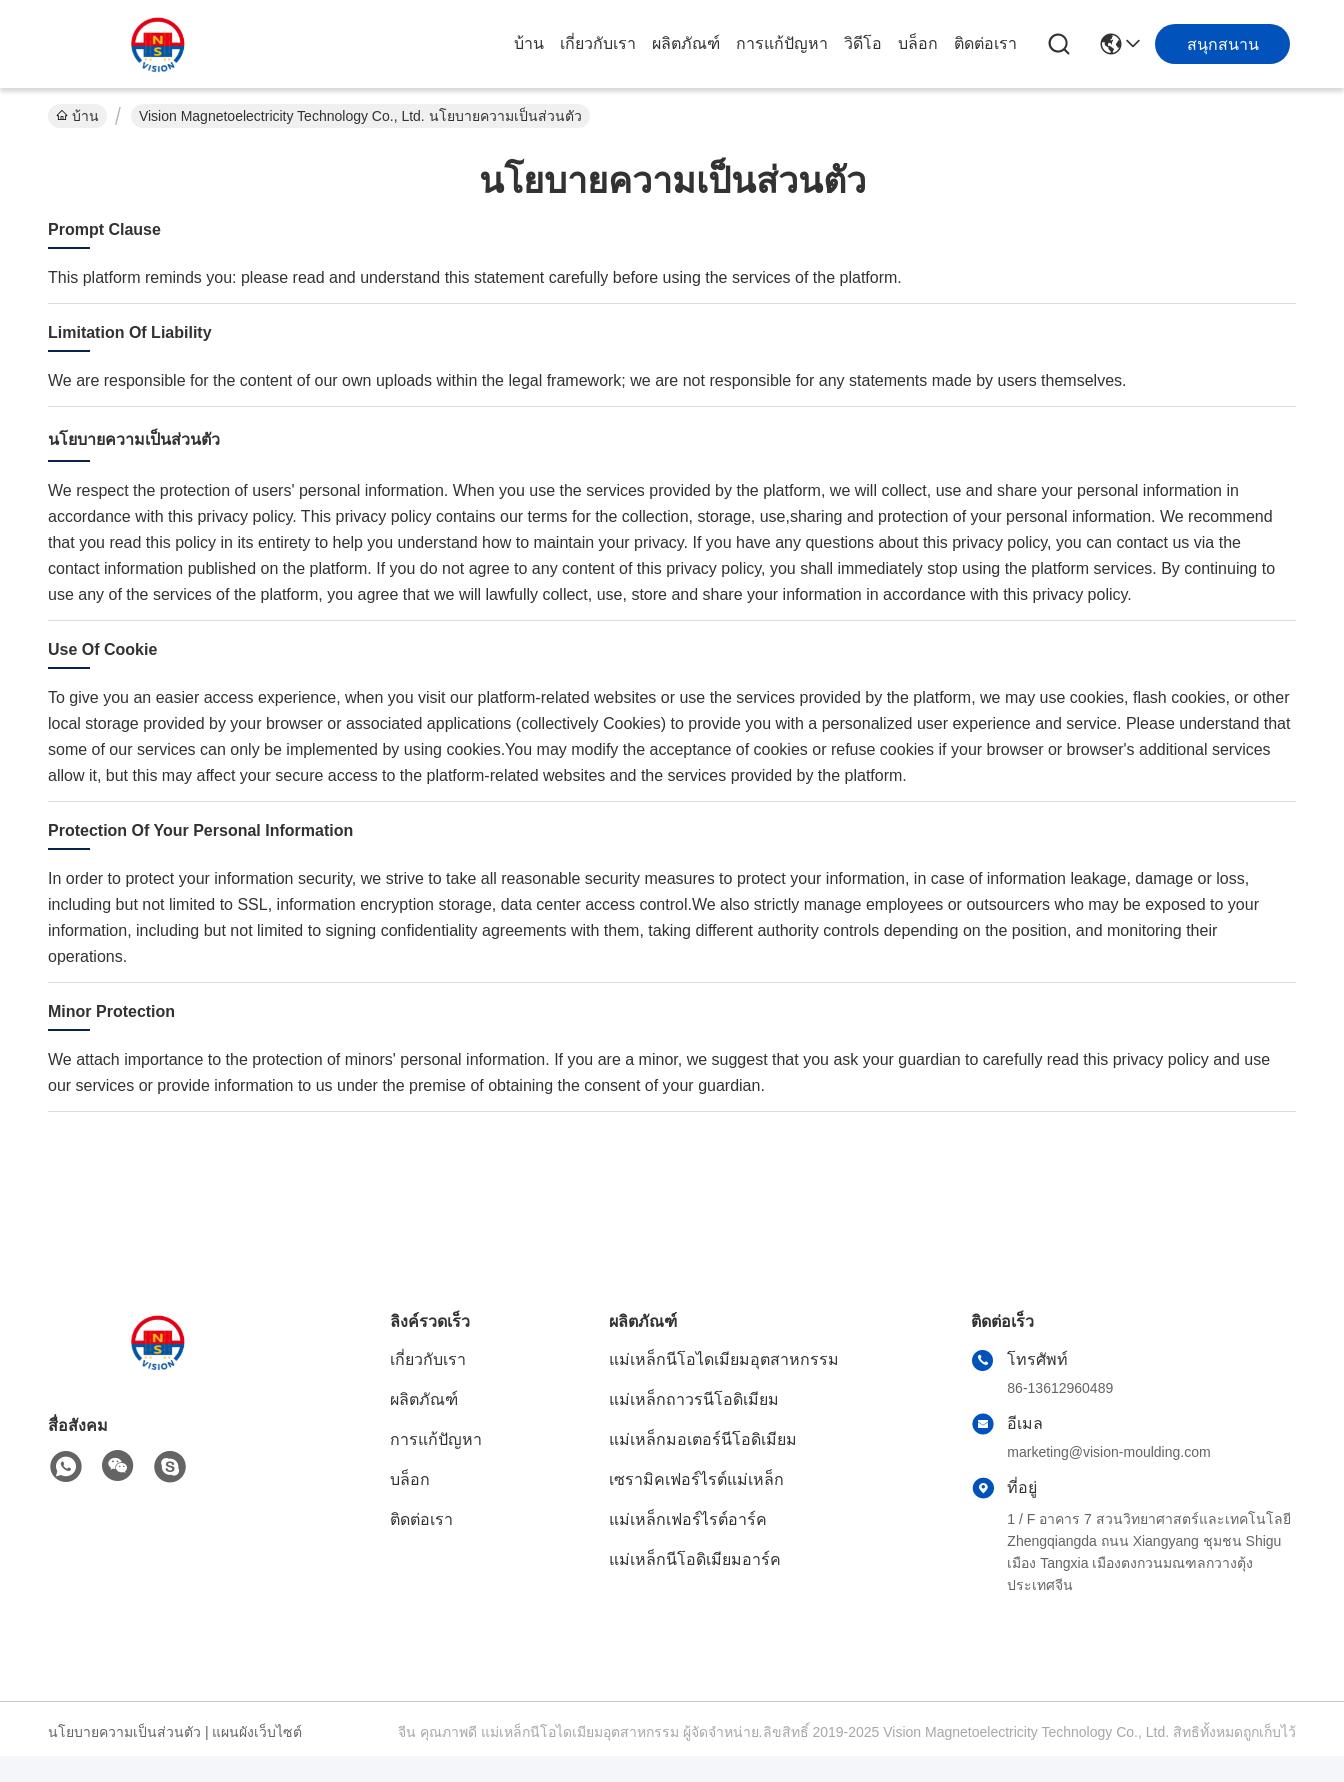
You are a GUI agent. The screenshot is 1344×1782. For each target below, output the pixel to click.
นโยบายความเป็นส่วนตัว (124, 1732)
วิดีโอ (863, 43)
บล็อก (918, 43)
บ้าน (529, 43)
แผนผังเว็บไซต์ (257, 1732)
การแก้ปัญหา (782, 43)
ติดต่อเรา (985, 43)
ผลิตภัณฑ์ (686, 43)
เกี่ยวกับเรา (598, 43)
